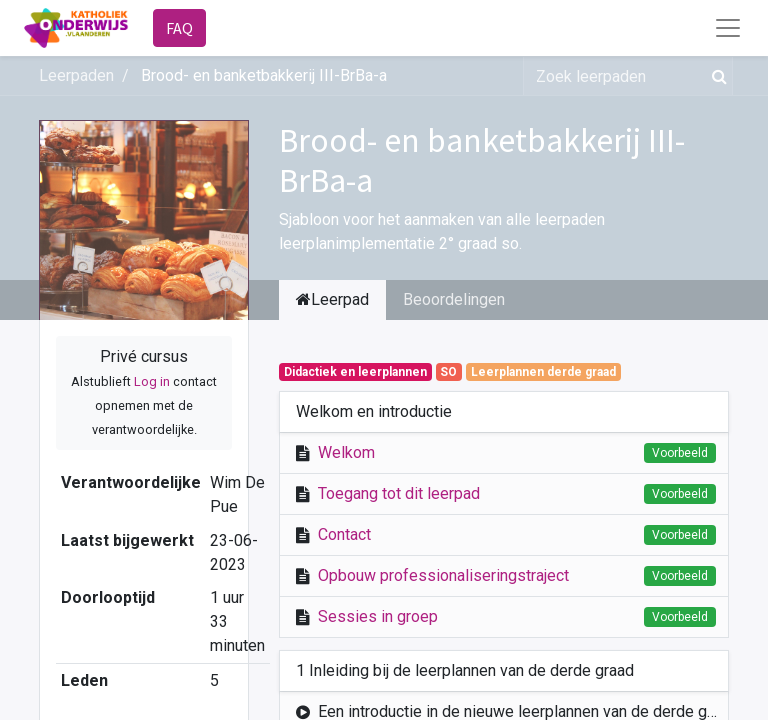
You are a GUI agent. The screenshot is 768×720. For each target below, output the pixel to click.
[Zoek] (715, 76)
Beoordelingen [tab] (454, 299)
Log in (152, 381)
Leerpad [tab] (332, 299)
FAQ (179, 28)
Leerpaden (76, 75)
